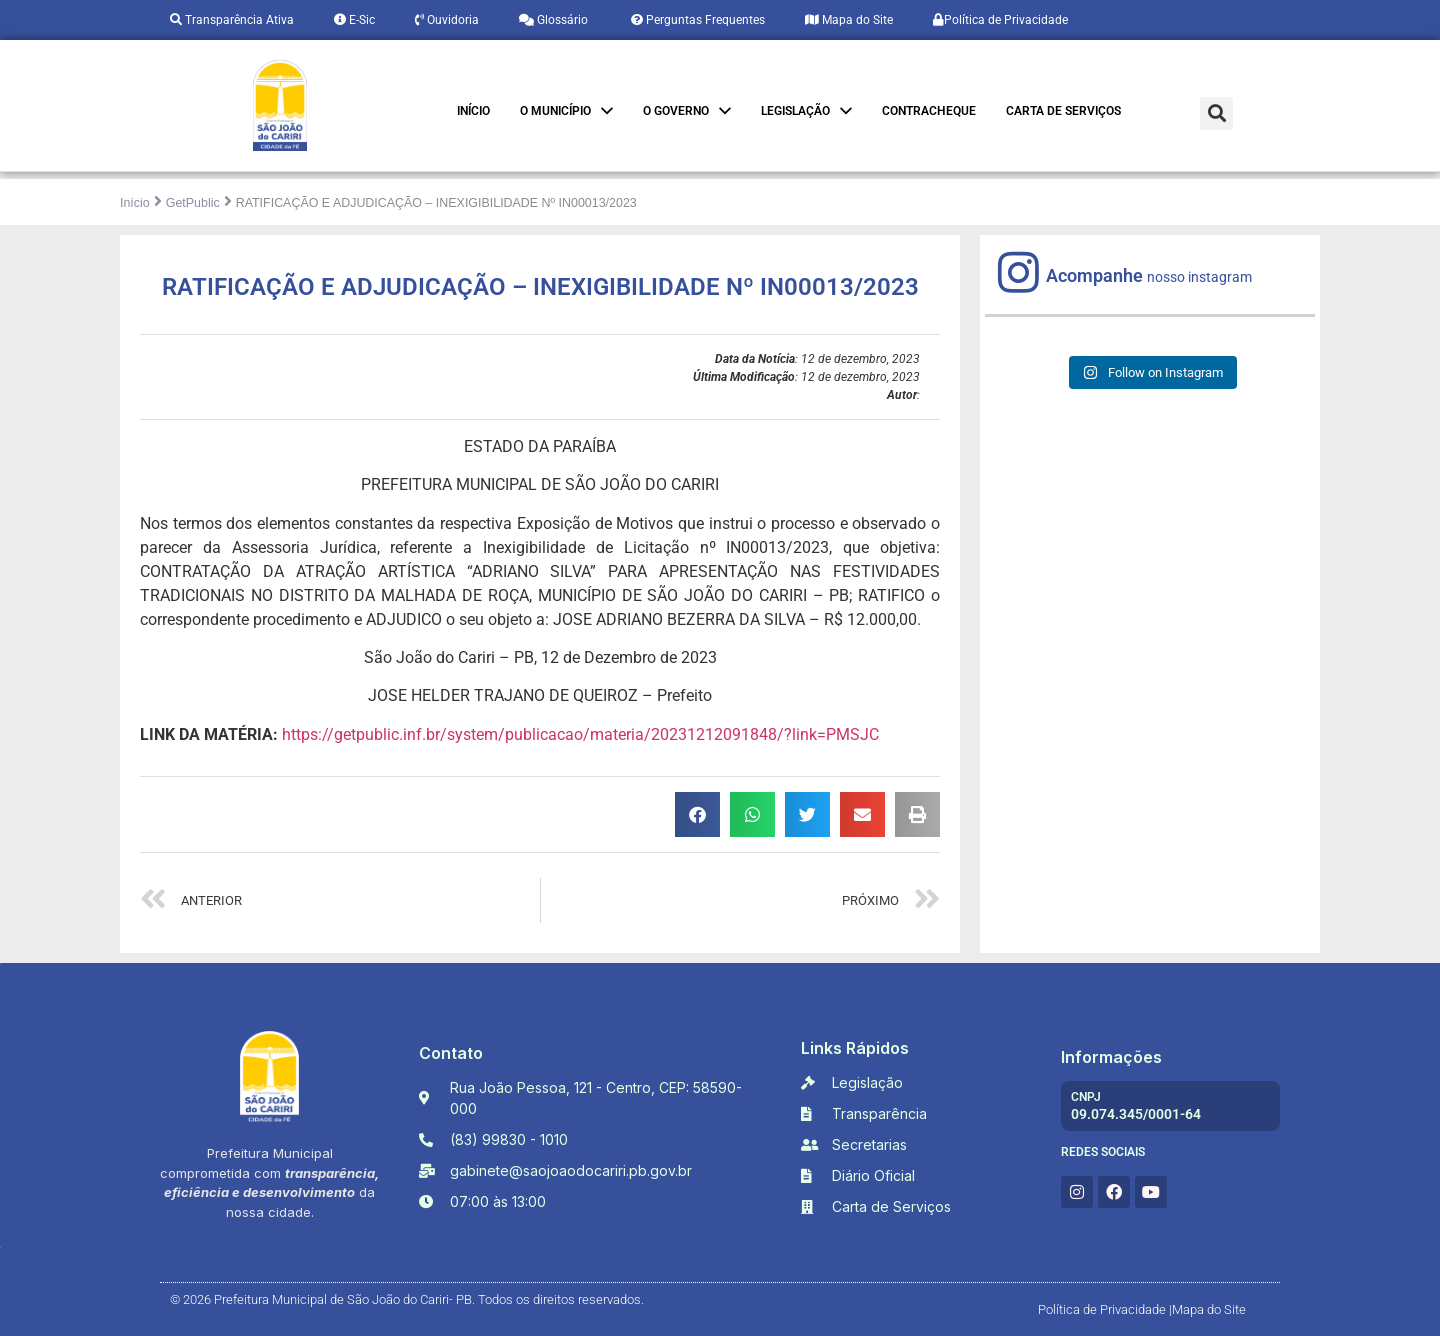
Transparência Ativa (232, 20)
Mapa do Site (849, 20)
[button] (1216, 113)
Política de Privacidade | (1105, 1309)
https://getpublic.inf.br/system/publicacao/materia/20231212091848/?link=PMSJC (580, 734)
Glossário (553, 20)
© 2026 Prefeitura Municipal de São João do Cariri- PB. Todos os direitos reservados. (407, 1299)
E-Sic (354, 20)
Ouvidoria (447, 20)
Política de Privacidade (1000, 20)
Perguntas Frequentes (696, 20)
